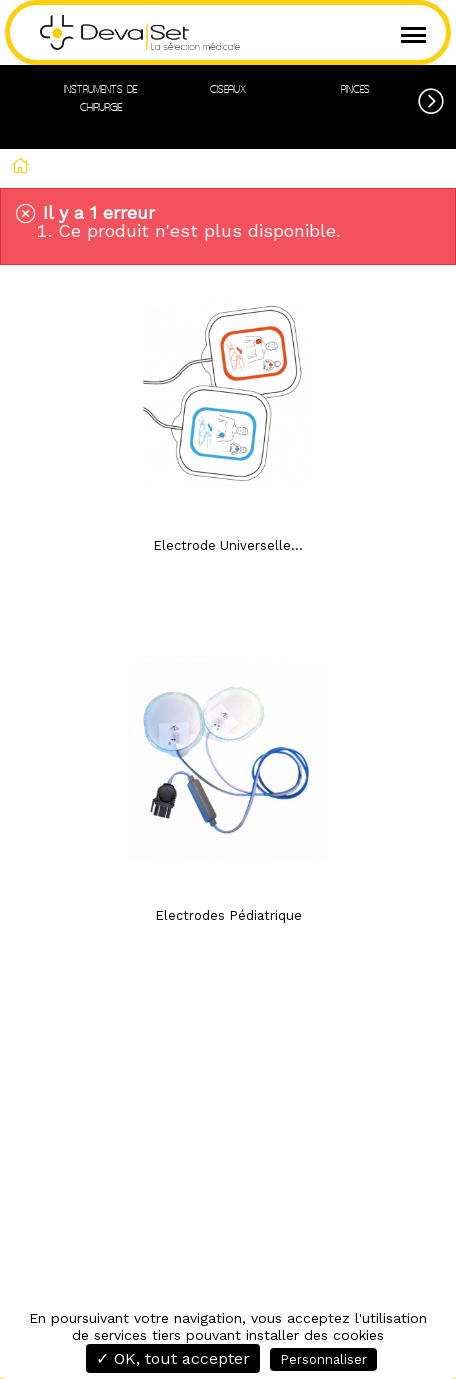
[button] (437, 98)
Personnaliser (323, 1359)
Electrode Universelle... (228, 545)
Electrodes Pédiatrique (228, 915)
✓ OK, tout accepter (173, 1358)
